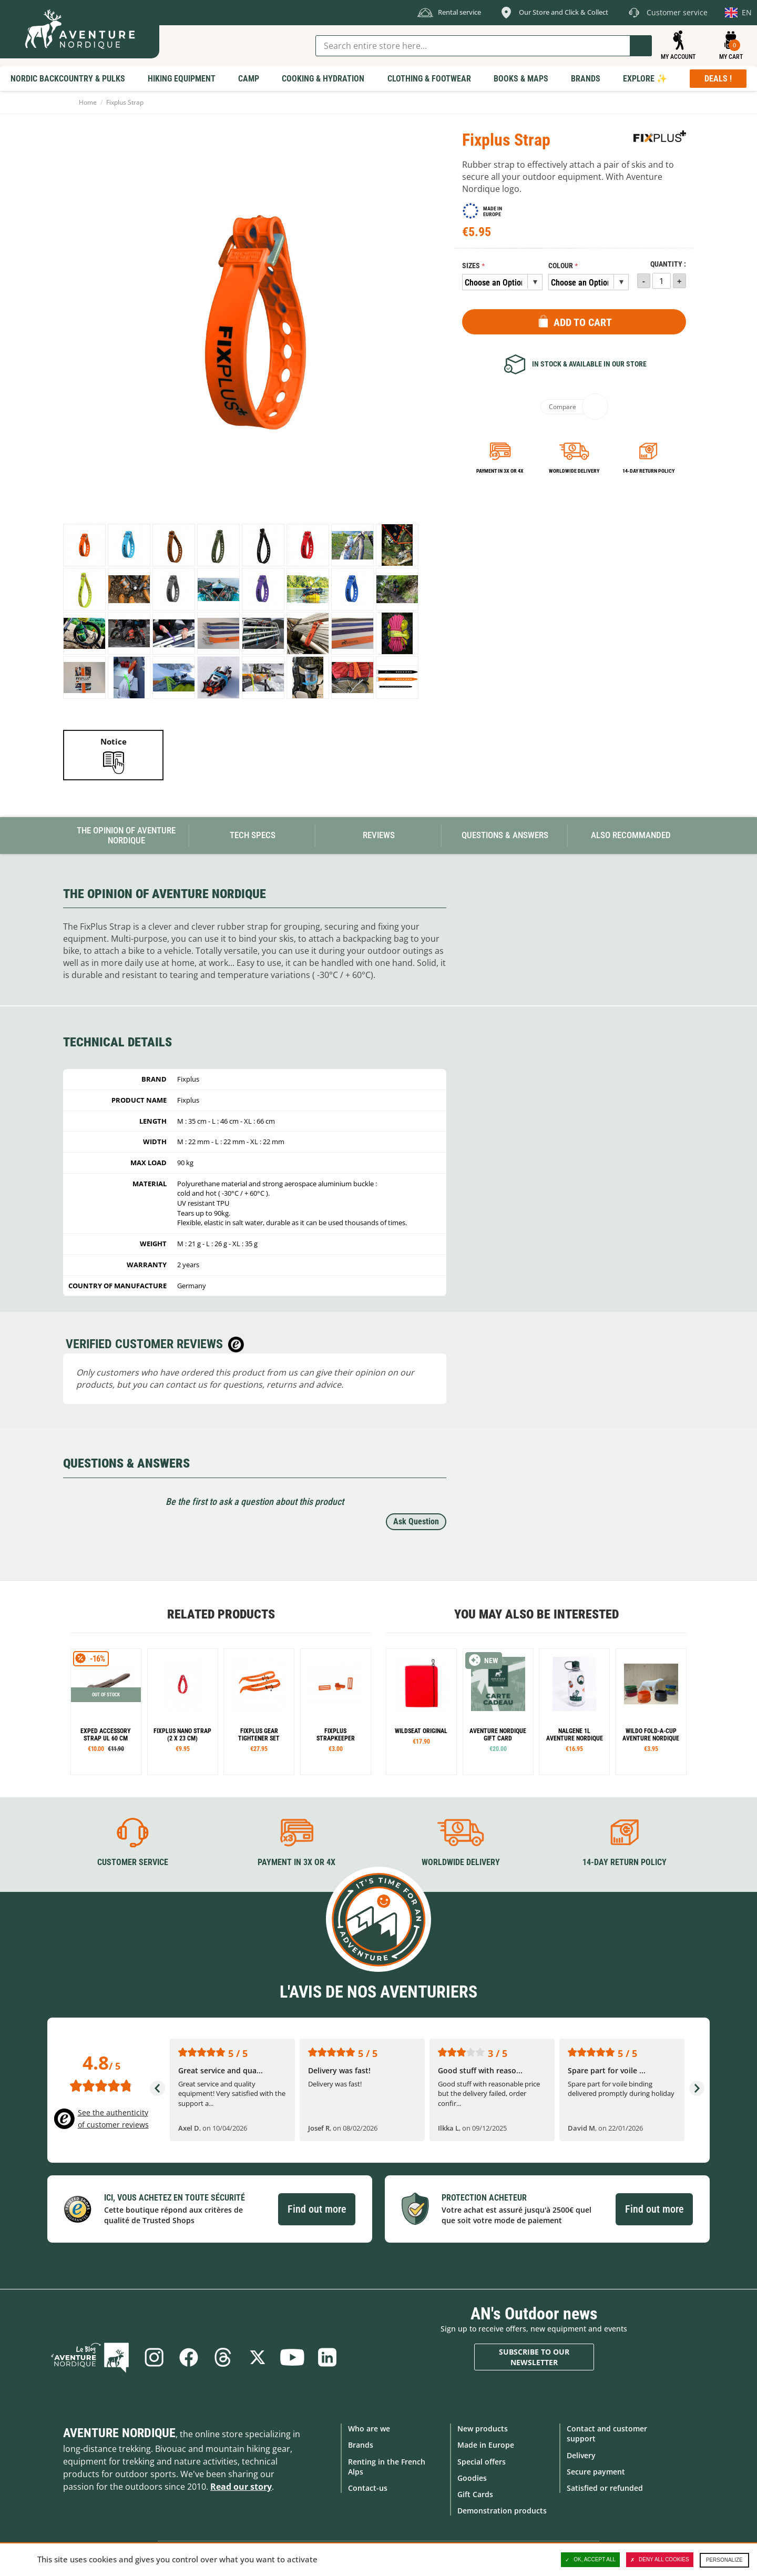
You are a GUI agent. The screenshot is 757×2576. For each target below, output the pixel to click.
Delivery (581, 2455)
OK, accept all (590, 2560)
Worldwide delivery (574, 471)
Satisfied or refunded (605, 2488)
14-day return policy (648, 471)
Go (641, 45)
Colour (560, 265)
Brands (360, 2445)
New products (482, 2429)
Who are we (369, 2429)
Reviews (379, 835)
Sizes (471, 265)
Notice (113, 741)
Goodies (472, 2478)
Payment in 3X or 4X (296, 1862)
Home (88, 102)
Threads (223, 2357)
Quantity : (668, 264)
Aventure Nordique (119, 2433)
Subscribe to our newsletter (534, 2357)
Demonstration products (502, 2511)
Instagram (153, 2357)
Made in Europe (485, 2445)
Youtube (292, 2357)
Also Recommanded (631, 835)
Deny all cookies (659, 2560)
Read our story (241, 2486)
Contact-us (367, 2488)
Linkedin (327, 2357)
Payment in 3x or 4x (500, 471)
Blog (90, 2357)
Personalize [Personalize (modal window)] (724, 2560)
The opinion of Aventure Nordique (126, 835)
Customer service (132, 1862)
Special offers (481, 2462)
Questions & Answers (505, 835)
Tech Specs (252, 835)
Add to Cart (583, 322)
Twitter (257, 2357)
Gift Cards (475, 2494)
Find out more (317, 2209)
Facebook (188, 2357)
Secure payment (596, 2472)
